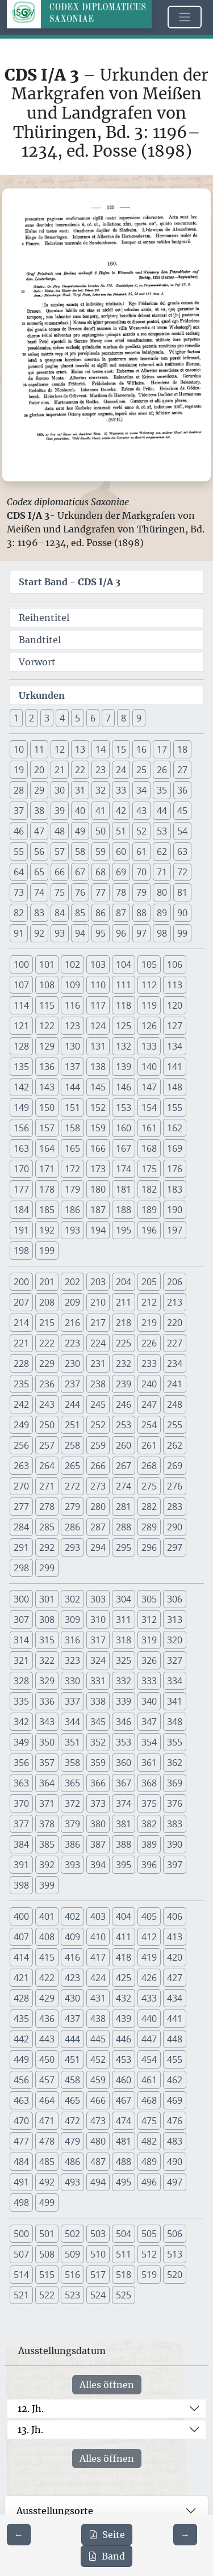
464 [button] (47, 2100)
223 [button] (72, 1343)
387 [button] (98, 1844)
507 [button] (21, 2254)
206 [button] (174, 1282)
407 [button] (21, 1937)
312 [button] (149, 1619)
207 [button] (21, 1302)
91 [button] (19, 933)
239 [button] (123, 1384)
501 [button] (47, 2233)
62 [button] (162, 851)
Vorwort (37, 662)
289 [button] (149, 1527)
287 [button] (98, 1527)
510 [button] (98, 2254)
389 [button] (149, 1844)
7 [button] (108, 718)
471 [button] (47, 2120)
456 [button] (21, 2080)
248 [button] (174, 1404)
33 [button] (121, 790)
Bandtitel (40, 639)
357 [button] (47, 1762)
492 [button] (47, 2182)
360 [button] (123, 1762)
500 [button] (21, 2233)
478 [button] (47, 2141)
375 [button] (149, 1803)
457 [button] (47, 2080)
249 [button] (21, 1425)
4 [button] (62, 718)
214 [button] (21, 1322)
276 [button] (174, 1486)
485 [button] (47, 2161)
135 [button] (21, 1066)
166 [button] (98, 1148)
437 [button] (72, 2018)
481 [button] (123, 2141)
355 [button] (174, 1742)
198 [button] (21, 1250)
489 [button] (149, 2161)
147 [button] (149, 1087)
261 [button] (149, 1445)
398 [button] (21, 1885)
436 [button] (47, 2018)
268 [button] (149, 1465)
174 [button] (123, 1169)
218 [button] (123, 1322)
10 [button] (19, 749)
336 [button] (47, 1701)
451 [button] (72, 2059)
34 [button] (141, 790)
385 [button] (47, 1844)
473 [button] (98, 2120)
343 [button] (47, 1721)
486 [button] (72, 2161)
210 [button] (98, 1302)
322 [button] (47, 1660)
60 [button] (121, 851)
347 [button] (149, 1721)
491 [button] (21, 2182)
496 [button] (149, 2182)
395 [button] (123, 1864)
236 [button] (47, 1384)
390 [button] (174, 1844)
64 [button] (19, 872)
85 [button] (80, 913)
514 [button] (21, 2274)
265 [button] (72, 1465)
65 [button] (39, 872)
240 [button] (149, 1384)
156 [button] (21, 1128)
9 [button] (138, 718)
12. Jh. (31, 2408)
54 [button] (182, 831)
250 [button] (47, 1425)
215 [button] (47, 1322)
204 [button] (123, 1282)
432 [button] (123, 1998)
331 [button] (98, 1681)
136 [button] (47, 1066)
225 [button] (123, 1343)
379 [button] (72, 1824)
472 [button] (72, 2120)
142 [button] (21, 1087)
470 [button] (21, 2120)
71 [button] (162, 872)
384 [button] (21, 1844)
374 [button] (123, 1803)
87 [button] (121, 913)
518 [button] (123, 2274)
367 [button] (123, 1783)
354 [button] (149, 1742)
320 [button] (174, 1640)
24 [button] (121, 769)
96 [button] (121, 933)
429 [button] (47, 1998)
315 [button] (47, 1640)
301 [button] (47, 1599)
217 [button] (98, 1322)
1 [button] (16, 718)
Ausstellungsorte (54, 2510)
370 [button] (21, 1803)
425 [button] (123, 1977)
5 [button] (77, 718)
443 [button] (47, 2039)
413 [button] (174, 1937)
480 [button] (98, 2141)
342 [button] (21, 1721)
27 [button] (182, 769)
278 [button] (47, 1506)
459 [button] (98, 2080)
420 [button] (174, 1957)
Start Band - (69, 582)
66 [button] (60, 872)
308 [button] (47, 1619)
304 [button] (123, 1599)
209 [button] (72, 1302)
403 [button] (98, 1916)
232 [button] (123, 1363)
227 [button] (174, 1343)
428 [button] (21, 1998)
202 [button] (72, 1282)
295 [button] (123, 1547)
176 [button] (174, 1169)
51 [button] (121, 831)
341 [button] (174, 1701)
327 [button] (174, 1660)
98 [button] (162, 933)
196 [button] (149, 1230)
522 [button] (47, 2295)
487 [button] (98, 2161)
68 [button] (100, 872)
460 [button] (123, 2080)
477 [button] (21, 2141)
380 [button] (98, 1824)
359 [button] (98, 1762)
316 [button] (72, 1640)
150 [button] (47, 1107)
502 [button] (72, 2233)
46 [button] (19, 831)
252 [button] (98, 1425)
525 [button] (123, 2295)
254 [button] (149, 1425)
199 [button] (47, 1250)
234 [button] (174, 1363)
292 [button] (47, 1547)
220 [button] (174, 1322)
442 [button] (21, 2039)
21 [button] (60, 769)
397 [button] (174, 1864)
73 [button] (19, 892)
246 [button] (123, 1404)
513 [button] (174, 2254)
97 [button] (141, 933)
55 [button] (19, 851)
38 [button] (39, 810)
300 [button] (21, 1599)
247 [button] (149, 1404)
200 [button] (21, 1282)
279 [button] (72, 1506)
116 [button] (72, 1005)
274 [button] (123, 1486)
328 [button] (21, 1681)
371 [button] (47, 1803)
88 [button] (141, 913)
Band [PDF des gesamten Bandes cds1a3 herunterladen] (106, 2556)
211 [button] (123, 1302)
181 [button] (123, 1189)
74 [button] (39, 892)
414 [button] (21, 1957)
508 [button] (47, 2254)
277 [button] (21, 1506)
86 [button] (100, 913)
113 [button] (174, 985)
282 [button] (149, 1506)
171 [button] (47, 1169)
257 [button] (47, 1445)
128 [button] (21, 1046)
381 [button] (123, 1824)
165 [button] (72, 1148)
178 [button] (47, 1189)
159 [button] (98, 1128)
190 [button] (174, 1209)
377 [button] (21, 1824)
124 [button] (98, 1026)
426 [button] (149, 1977)
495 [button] (123, 2182)
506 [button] (174, 2233)
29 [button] (39, 790)
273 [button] (98, 1486)
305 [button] (149, 1599)
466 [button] (98, 2100)
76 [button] (80, 892)
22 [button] (80, 769)
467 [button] (123, 2100)
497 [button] (174, 2182)
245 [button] (98, 1404)
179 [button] (72, 1189)
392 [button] (47, 1864)
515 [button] (47, 2274)
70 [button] (141, 872)
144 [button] (72, 1087)
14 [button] (100, 749)
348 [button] (174, 1721)
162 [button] (174, 1128)
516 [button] (72, 2274)
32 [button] (100, 790)
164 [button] (47, 1148)
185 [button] (47, 1209)
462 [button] (174, 2080)
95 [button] (100, 933)
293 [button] (72, 1547)
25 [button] (141, 769)
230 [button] (72, 1363)
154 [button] (149, 1107)
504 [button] (123, 2233)
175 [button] (149, 1169)
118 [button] (123, 1005)
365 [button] (72, 1783)
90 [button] (182, 913)
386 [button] (72, 1844)
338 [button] (98, 1701)
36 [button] (182, 790)
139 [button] (123, 1066)
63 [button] (182, 851)
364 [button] (47, 1783)
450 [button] (47, 2059)
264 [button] (47, 1465)
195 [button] (123, 1230)
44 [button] (162, 810)
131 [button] (98, 1046)
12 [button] (60, 749)
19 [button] (19, 769)
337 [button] (72, 1701)
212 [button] (149, 1302)
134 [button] (174, 1046)
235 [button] (21, 1384)
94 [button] (80, 933)
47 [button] (39, 831)
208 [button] (47, 1302)
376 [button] (174, 1803)
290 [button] (174, 1527)
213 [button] (174, 1302)
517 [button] (98, 2274)
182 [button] (149, 1189)
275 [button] (149, 1486)
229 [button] (47, 1363)
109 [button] (72, 985)
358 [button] (72, 1762)
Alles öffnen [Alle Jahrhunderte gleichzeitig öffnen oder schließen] (107, 2384)
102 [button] (72, 964)
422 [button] (47, 1977)
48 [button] (60, 831)
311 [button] (123, 1619)
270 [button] (21, 1486)
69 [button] (121, 872)
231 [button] (98, 1363)
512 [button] (149, 2254)
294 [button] (98, 1547)
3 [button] (46, 718)
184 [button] (21, 1209)
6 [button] (92, 718)
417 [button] (98, 1957)
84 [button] (60, 913)
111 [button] (123, 985)
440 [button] (149, 2018)
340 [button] (149, 1701)
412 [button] (149, 1937)
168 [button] (149, 1148)
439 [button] (123, 2018)
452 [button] (98, 2059)
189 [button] (149, 1209)
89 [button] (162, 913)
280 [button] (98, 1506)
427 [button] (174, 1977)
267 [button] (123, 1465)
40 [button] (80, 810)
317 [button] (98, 1640)
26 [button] (162, 769)
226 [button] (149, 1343)
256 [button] (21, 1445)
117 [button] (98, 1005)
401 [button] (47, 1916)
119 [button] (149, 1005)
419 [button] (149, 1957)
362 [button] (174, 1762)
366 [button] (98, 1783)
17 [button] (162, 749)
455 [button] (174, 2059)
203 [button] (98, 1282)
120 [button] (174, 1005)
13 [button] (80, 749)
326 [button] (149, 1660)
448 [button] (174, 2039)
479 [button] (72, 2141)
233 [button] (149, 1363)
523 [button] (72, 2295)
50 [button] (100, 831)
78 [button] (121, 892)
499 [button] (47, 2202)
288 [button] (123, 1527)
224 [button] (98, 1343)
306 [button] (174, 1599)
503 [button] (98, 2233)
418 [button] (123, 1957)
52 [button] (141, 831)
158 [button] (72, 1128)
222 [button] (47, 1343)
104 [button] (123, 964)
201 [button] (47, 1282)
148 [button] (174, 1087)
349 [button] (21, 1742)
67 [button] (80, 872)
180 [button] (98, 1189)
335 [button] (21, 1701)
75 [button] (60, 892)
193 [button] (72, 1230)
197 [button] (174, 1230)
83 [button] (39, 913)
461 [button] (149, 2080)
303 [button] (98, 1599)
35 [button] (162, 790)
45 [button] (182, 810)
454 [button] (149, 2059)
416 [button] (72, 1957)
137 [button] (72, 1066)
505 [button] (149, 2233)
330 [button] (72, 1681)
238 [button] (98, 1384)
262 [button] (174, 1445)
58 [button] (80, 851)
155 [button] (174, 1107)
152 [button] (98, 1107)
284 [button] (21, 1527)
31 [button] (80, 790)
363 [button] (21, 1783)
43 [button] (141, 810)
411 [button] (123, 1937)
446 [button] (123, 2039)
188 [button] (123, 1209)
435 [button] (21, 2018)
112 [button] (149, 985)
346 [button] (123, 1721)
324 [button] (98, 1660)
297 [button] (174, 1547)
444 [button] (72, 2039)
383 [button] (174, 1824)
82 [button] (19, 913)
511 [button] (123, 2254)
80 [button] (162, 892)
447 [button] (149, 2039)
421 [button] (21, 1977)
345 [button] (98, 1721)
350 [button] (47, 1742)
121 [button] (21, 1026)
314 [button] (21, 1640)
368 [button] (149, 1783)
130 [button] (72, 1046)
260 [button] (123, 1445)
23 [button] (100, 769)
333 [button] (149, 1681)
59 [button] (100, 851)
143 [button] (47, 1087)
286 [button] (72, 1527)
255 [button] (174, 1425)
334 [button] (174, 1681)
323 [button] (72, 1660)
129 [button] (47, 1046)
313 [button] (174, 1619)
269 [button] (174, 1465)
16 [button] (141, 749)
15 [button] (121, 749)
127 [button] (174, 1026)
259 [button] (98, 1445)
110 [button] (98, 985)
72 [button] (182, 872)
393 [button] (72, 1864)
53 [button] (162, 831)
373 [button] (98, 1803)
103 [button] (98, 964)
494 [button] (98, 2182)
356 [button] (21, 1762)
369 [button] (174, 1783)
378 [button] (47, 1824)
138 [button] (98, 1066)
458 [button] (72, 2080)
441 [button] (174, 2018)
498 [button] (21, 2202)
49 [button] (80, 831)
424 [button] (98, 1977)
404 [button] (123, 1916)
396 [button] (149, 1864)
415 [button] (47, 1957)
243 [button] (47, 1404)
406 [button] (174, 1916)
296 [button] (149, 1547)
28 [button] (19, 790)
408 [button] (47, 1937)
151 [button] (72, 1107)
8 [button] (123, 718)
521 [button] (21, 2295)
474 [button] (123, 2120)
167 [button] (123, 1148)
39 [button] (60, 810)
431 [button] (98, 1998)
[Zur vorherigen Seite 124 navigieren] (19, 2534)
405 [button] (149, 1916)
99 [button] (182, 933)
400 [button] (21, 1916)
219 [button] (149, 1322)
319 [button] (149, 1640)
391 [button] (21, 1864)
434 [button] (174, 1998)
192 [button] (47, 1230)
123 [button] (72, 1026)
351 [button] (72, 1742)
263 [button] (21, 1465)
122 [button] (47, 1026)
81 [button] (182, 892)
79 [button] (141, 892)
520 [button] (174, 2274)
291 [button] (21, 1547)
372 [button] (72, 1803)
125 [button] (123, 1026)
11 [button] (39, 749)
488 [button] (123, 2161)
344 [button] (72, 1721)
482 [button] (149, 2141)
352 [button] (98, 1742)
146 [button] (123, 1087)
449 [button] (21, 2059)
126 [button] (149, 1026)
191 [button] (21, 1230)
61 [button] (141, 851)
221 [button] (21, 1343)
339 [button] (123, 1701)
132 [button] (123, 1046)
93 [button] (60, 933)
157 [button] (47, 1128)
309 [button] (72, 1619)
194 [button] (98, 1230)
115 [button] (47, 1005)
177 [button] (21, 1189)
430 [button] (72, 1998)
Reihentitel (44, 617)
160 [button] (123, 1128)
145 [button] (98, 1087)
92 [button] (39, 933)
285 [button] (47, 1527)
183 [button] (174, 1189)
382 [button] (149, 1824)
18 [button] (182, 749)
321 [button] (21, 1660)
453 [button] (123, 2059)
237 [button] (72, 1384)
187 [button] (98, 1209)
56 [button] (39, 851)
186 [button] (72, 1209)
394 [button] (98, 1864)
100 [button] (21, 964)
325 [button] (123, 1660)
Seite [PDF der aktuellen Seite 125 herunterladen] (107, 2534)
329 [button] (47, 1681)
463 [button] (21, 2100)
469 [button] (174, 2100)
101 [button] (47, 964)
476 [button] (174, 2120)
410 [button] (98, 1937)
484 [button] (21, 2161)
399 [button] (47, 1885)
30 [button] (60, 790)
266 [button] (98, 1465)
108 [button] (47, 985)
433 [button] (149, 1998)
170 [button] (21, 1169)
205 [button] (149, 1282)
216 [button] (72, 1322)
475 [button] (149, 2120)
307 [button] (21, 1619)
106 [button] (174, 964)
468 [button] (149, 2100)
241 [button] (174, 1384)
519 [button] (149, 2274)
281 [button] (123, 1506)
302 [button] (72, 1599)
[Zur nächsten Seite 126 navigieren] (185, 2534)
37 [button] (19, 810)
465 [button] (72, 2100)
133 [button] (149, 1046)
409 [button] (72, 1937)
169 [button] (174, 1148)
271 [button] (47, 1486)
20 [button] (39, 769)
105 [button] (149, 964)
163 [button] (21, 1148)
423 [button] (72, 1977)
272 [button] (72, 1486)
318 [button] (123, 1640)
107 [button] (21, 985)
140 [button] (149, 1066)
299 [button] (47, 1568)
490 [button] (174, 2161)
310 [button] (98, 1619)
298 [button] (21, 1568)
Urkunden (42, 695)
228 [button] (21, 1363)
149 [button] (21, 1107)
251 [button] (72, 1425)
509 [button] (72, 2254)
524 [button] (98, 2295)
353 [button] (123, 1742)
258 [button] (72, 1445)
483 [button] (174, 2141)
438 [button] (98, 2018)
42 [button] (121, 810)
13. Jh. (30, 2429)
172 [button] (72, 1169)
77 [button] (100, 892)
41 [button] (100, 810)
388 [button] (123, 1844)
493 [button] (72, 2182)
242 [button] (21, 1404)
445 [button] (98, 2039)
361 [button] (149, 1762)
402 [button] (72, 1916)
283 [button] (174, 1506)
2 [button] (31, 718)
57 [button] (60, 851)
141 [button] (174, 1066)
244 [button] (72, 1404)
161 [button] (149, 1128)
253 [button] (123, 1425)
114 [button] (21, 1005)
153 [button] (123, 1107)
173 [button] (98, 1169)
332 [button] (123, 1681)
